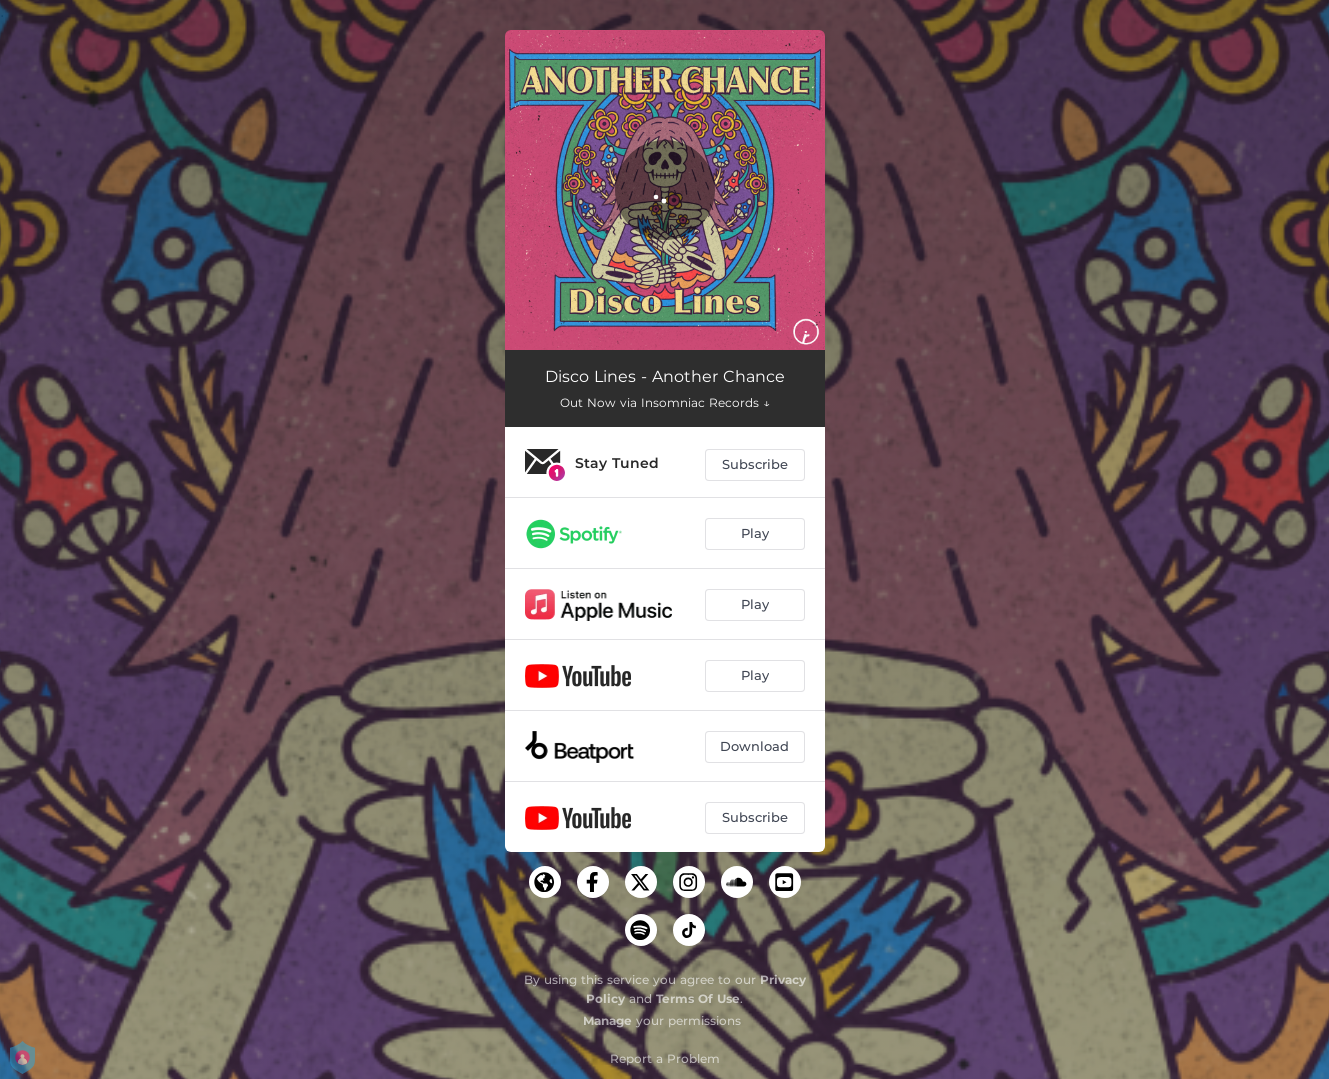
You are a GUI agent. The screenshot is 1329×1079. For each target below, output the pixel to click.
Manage (607, 1020)
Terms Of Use (698, 998)
